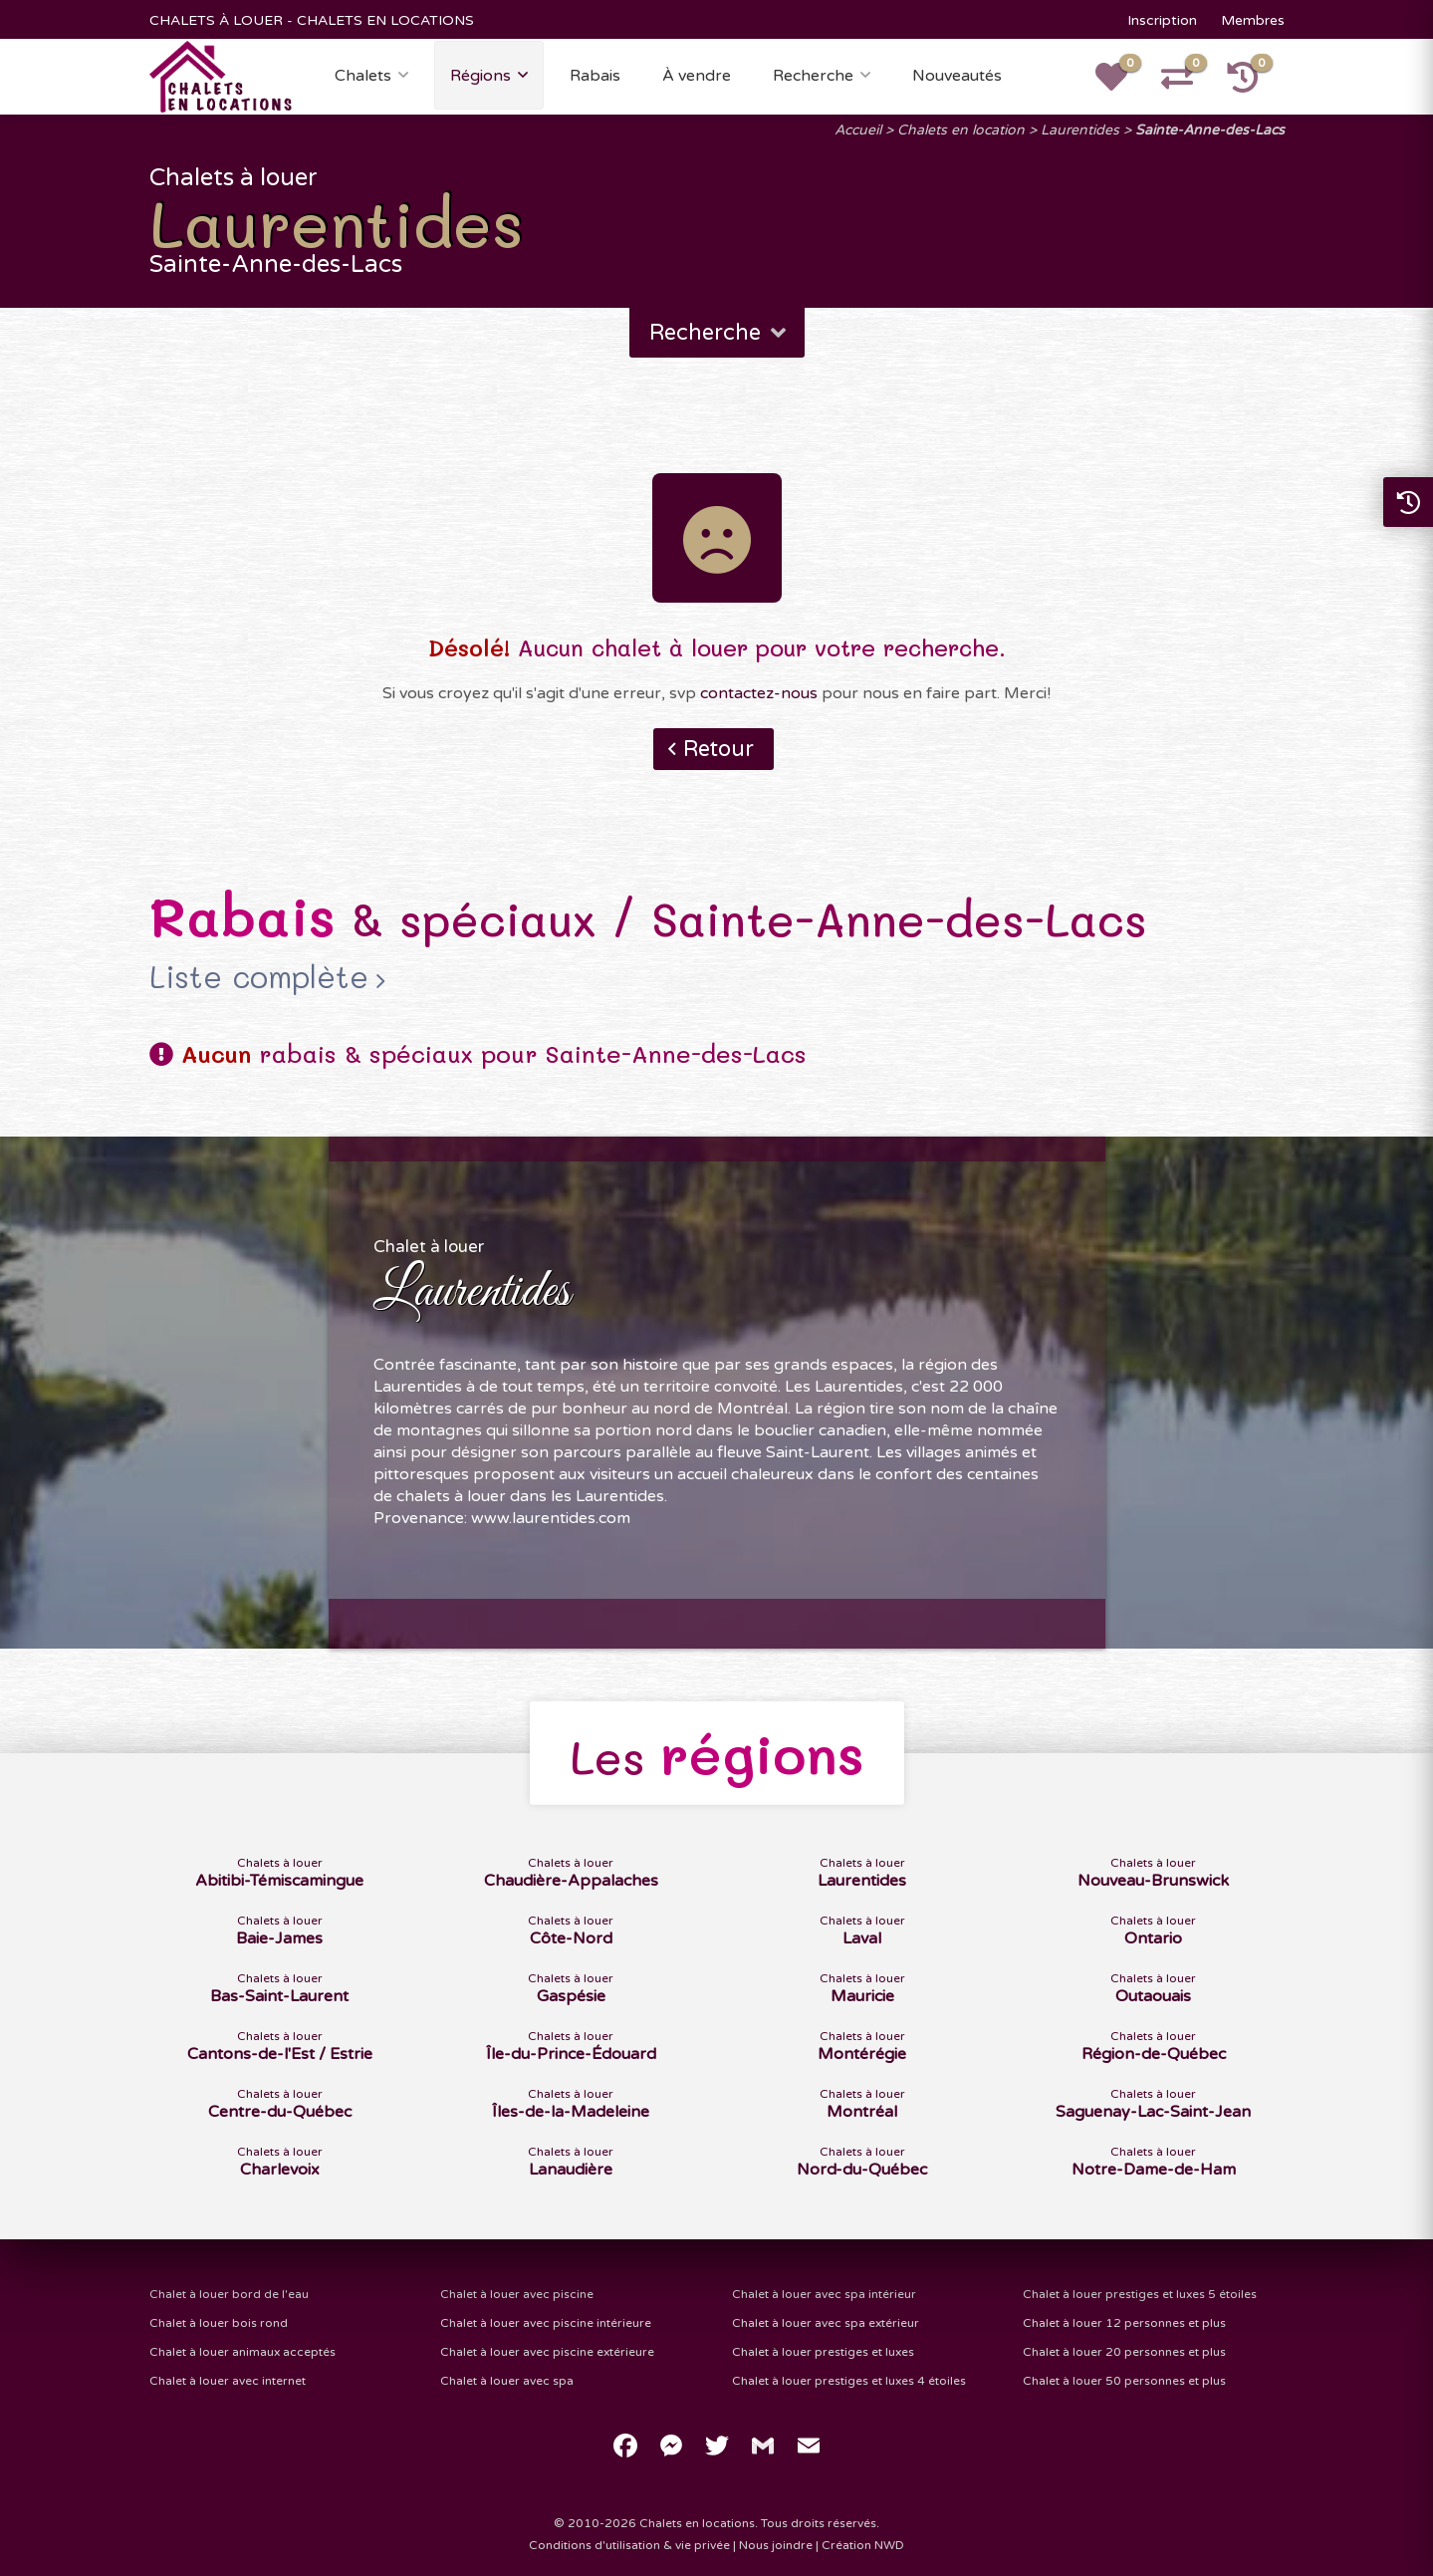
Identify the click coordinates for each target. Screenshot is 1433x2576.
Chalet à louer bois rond (218, 2323)
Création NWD (863, 2545)
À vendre (696, 76)
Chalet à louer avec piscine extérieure (547, 2352)
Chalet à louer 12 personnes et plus (1124, 2323)
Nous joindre (776, 2545)
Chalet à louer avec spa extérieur (825, 2323)
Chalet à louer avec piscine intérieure (545, 2323)
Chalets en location (961, 130)
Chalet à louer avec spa (507, 2381)
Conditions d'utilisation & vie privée (629, 2545)
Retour (718, 749)
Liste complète (258, 977)
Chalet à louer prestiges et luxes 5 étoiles (1140, 2294)
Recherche (813, 76)
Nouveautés (957, 76)
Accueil (858, 130)
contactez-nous (759, 693)
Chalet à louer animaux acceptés (242, 2352)
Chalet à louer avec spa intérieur (824, 2294)
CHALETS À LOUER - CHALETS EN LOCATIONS (311, 20)
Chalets (363, 76)
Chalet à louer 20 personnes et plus (1124, 2352)
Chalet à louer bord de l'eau (229, 2294)
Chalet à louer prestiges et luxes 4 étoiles (849, 2381)
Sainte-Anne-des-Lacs (1210, 130)
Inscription (1162, 20)
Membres (1253, 20)
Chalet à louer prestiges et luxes (823, 2352)
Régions (480, 76)
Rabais (595, 76)
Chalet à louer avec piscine (517, 2294)
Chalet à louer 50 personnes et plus (1124, 2381)
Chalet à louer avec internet (227, 2381)
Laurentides (1080, 130)
